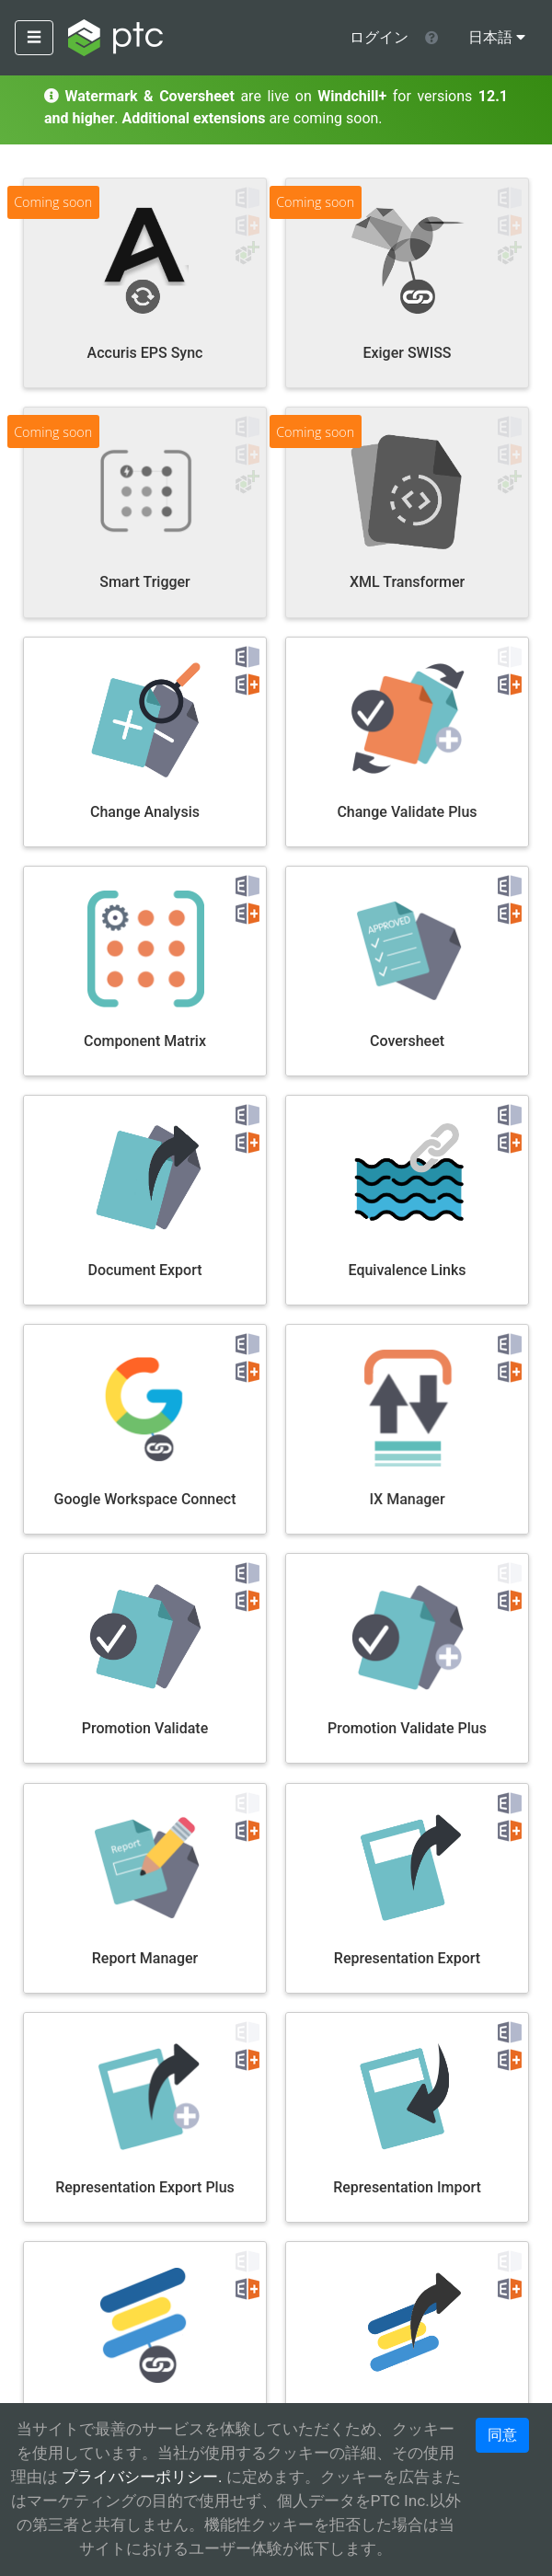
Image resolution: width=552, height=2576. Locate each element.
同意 (502, 2435)
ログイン (379, 37)
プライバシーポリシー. (140, 2476)
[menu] (496, 37)
